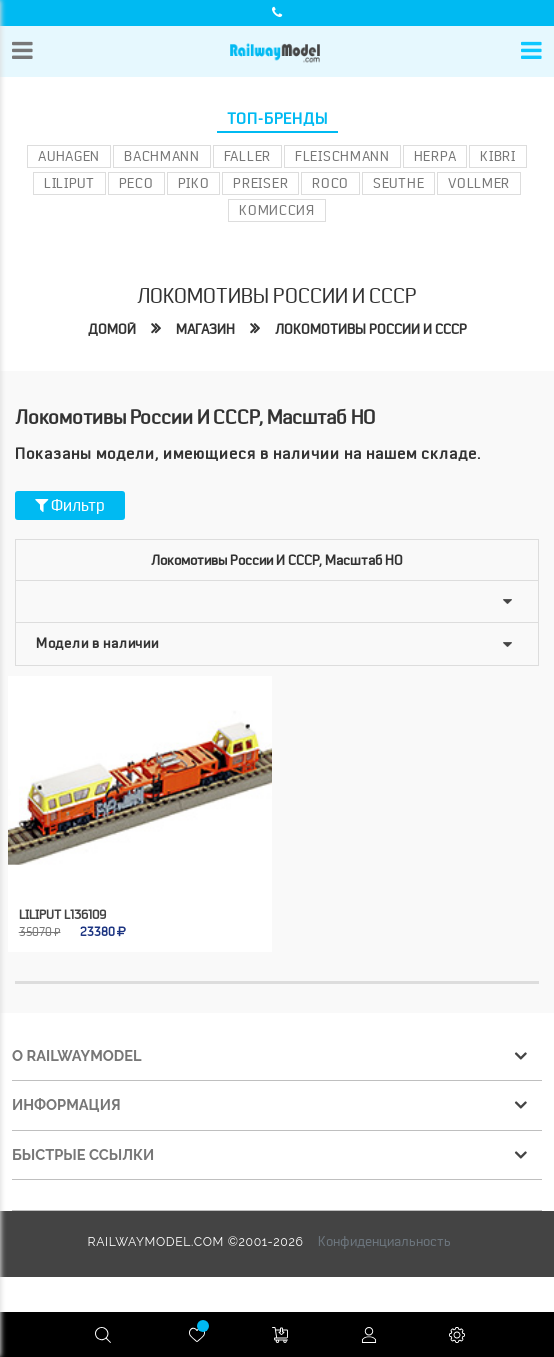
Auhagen (69, 156)
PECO (136, 183)
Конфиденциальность (384, 1241)
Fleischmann (342, 156)
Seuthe (398, 183)
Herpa (435, 156)
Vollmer (479, 183)
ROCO (330, 183)
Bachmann (162, 156)
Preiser (260, 183)
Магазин (205, 329)
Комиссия (277, 210)
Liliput (69, 183)
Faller (247, 156)
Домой (112, 329)
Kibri (498, 156)
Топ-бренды (277, 119)
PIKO (194, 183)
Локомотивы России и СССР (371, 329)
